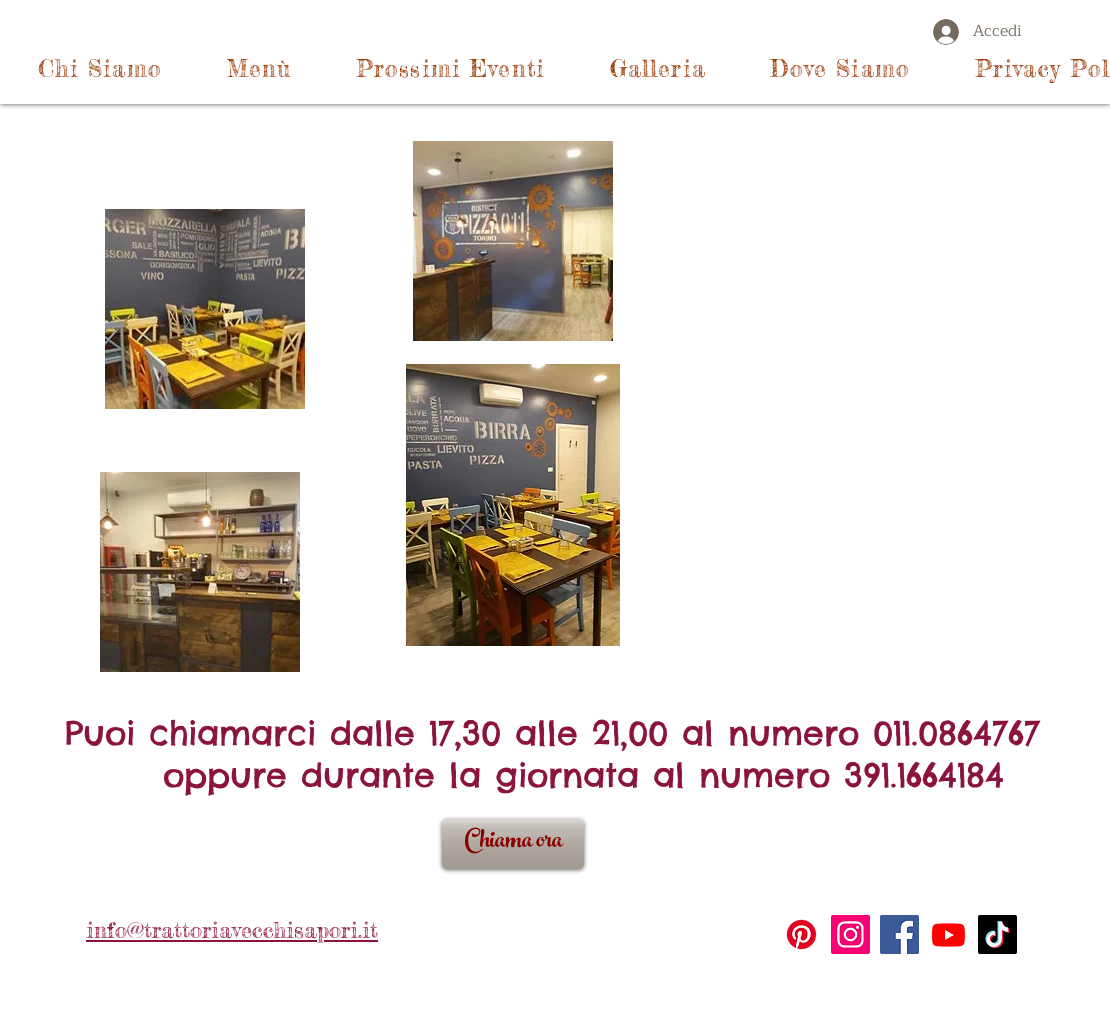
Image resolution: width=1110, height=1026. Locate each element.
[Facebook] (899, 934)
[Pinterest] (801, 934)
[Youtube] (948, 934)
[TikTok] (997, 934)
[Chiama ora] (513, 844)
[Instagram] (850, 934)
